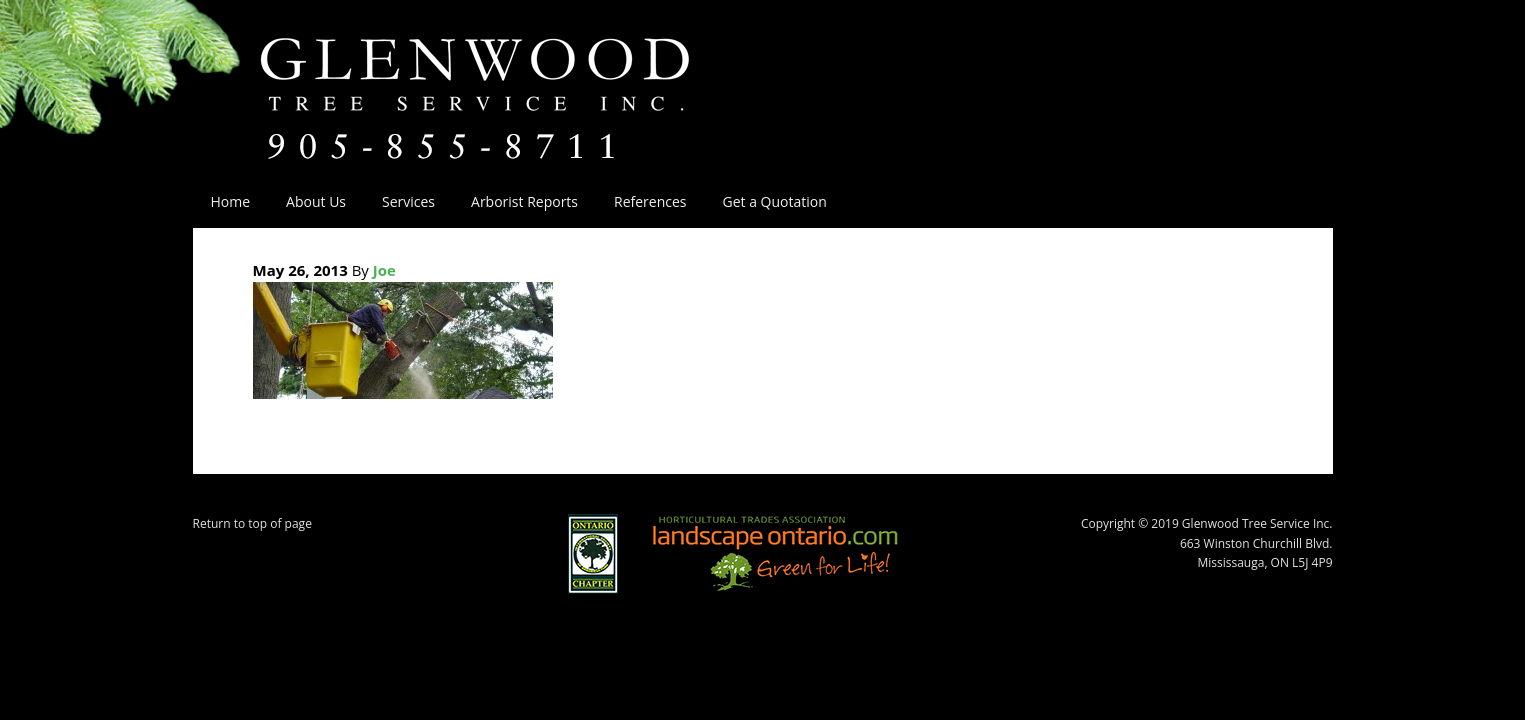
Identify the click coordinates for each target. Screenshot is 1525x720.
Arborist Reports (524, 201)
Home (231, 201)
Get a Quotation (775, 201)
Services (399, 201)
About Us (307, 201)
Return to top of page (252, 523)
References (650, 201)
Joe (384, 270)
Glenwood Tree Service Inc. (512, 78)
